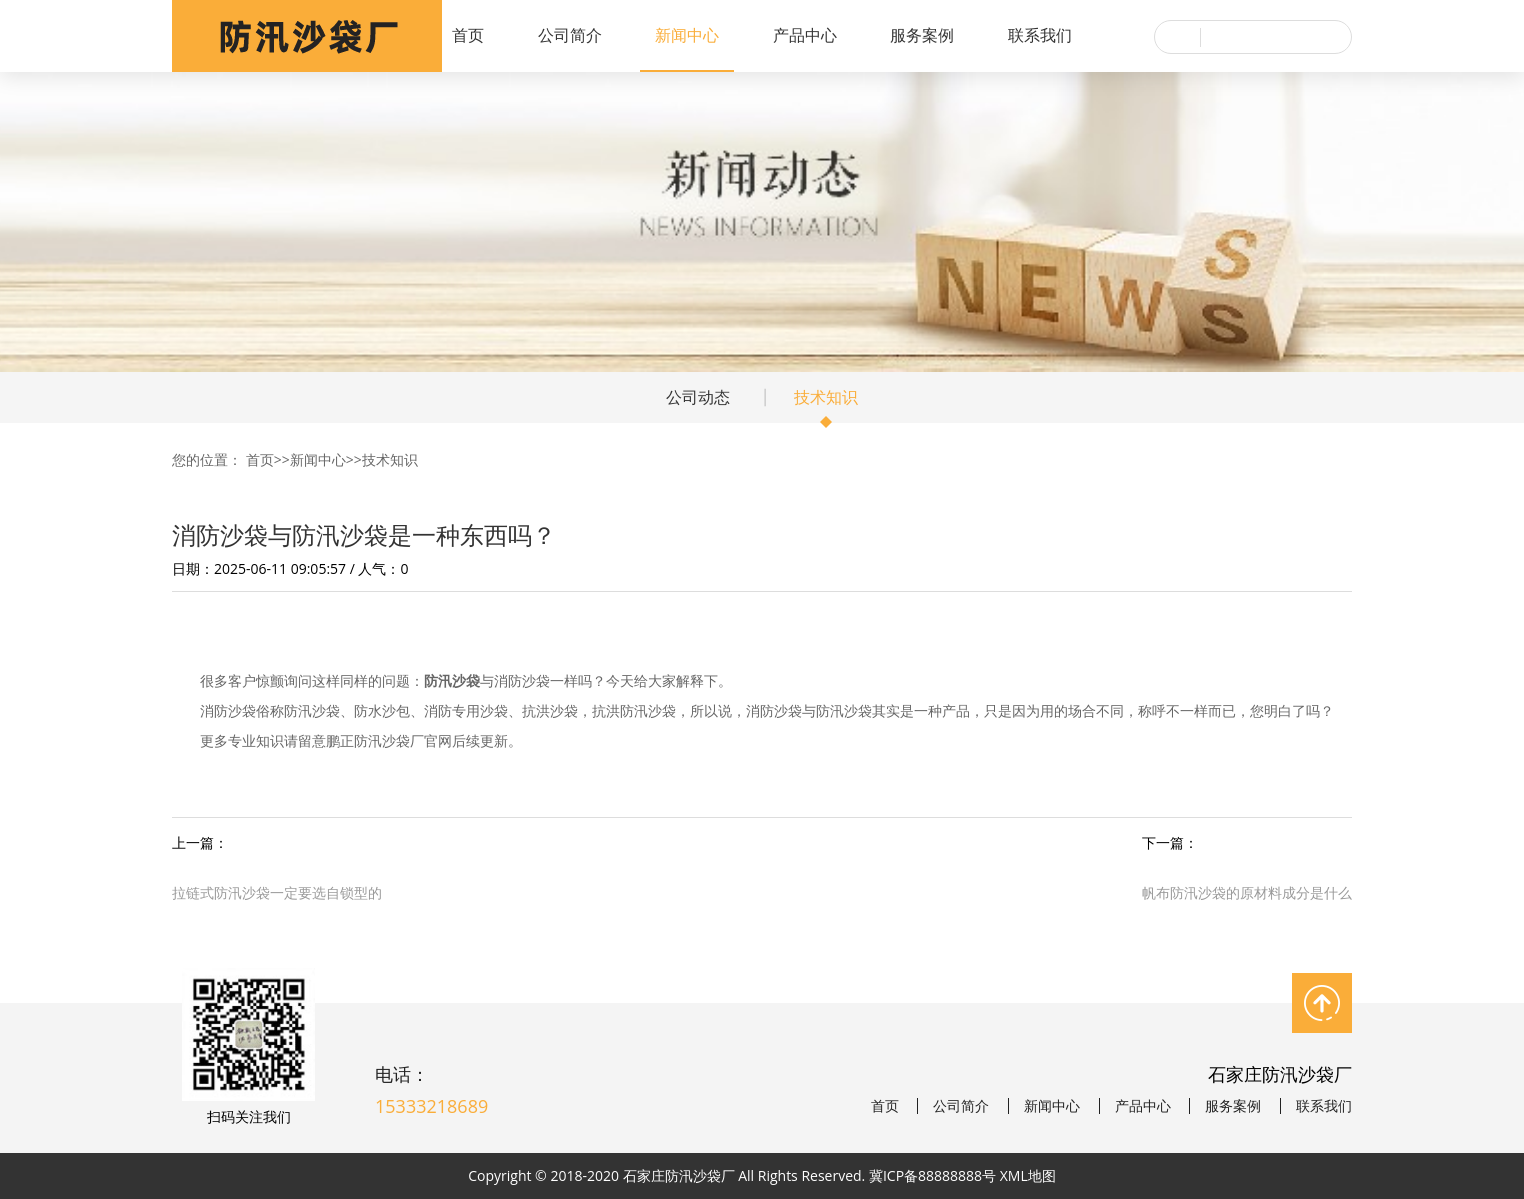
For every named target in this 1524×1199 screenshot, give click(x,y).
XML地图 (1028, 1175)
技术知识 (826, 397)
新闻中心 (687, 35)
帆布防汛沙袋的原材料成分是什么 (1247, 892)
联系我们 (1040, 35)
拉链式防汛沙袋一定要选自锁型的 (277, 892)
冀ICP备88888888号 (932, 1175)
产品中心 (805, 35)
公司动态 (698, 397)
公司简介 (570, 35)
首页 (468, 35)
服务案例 (922, 35)
